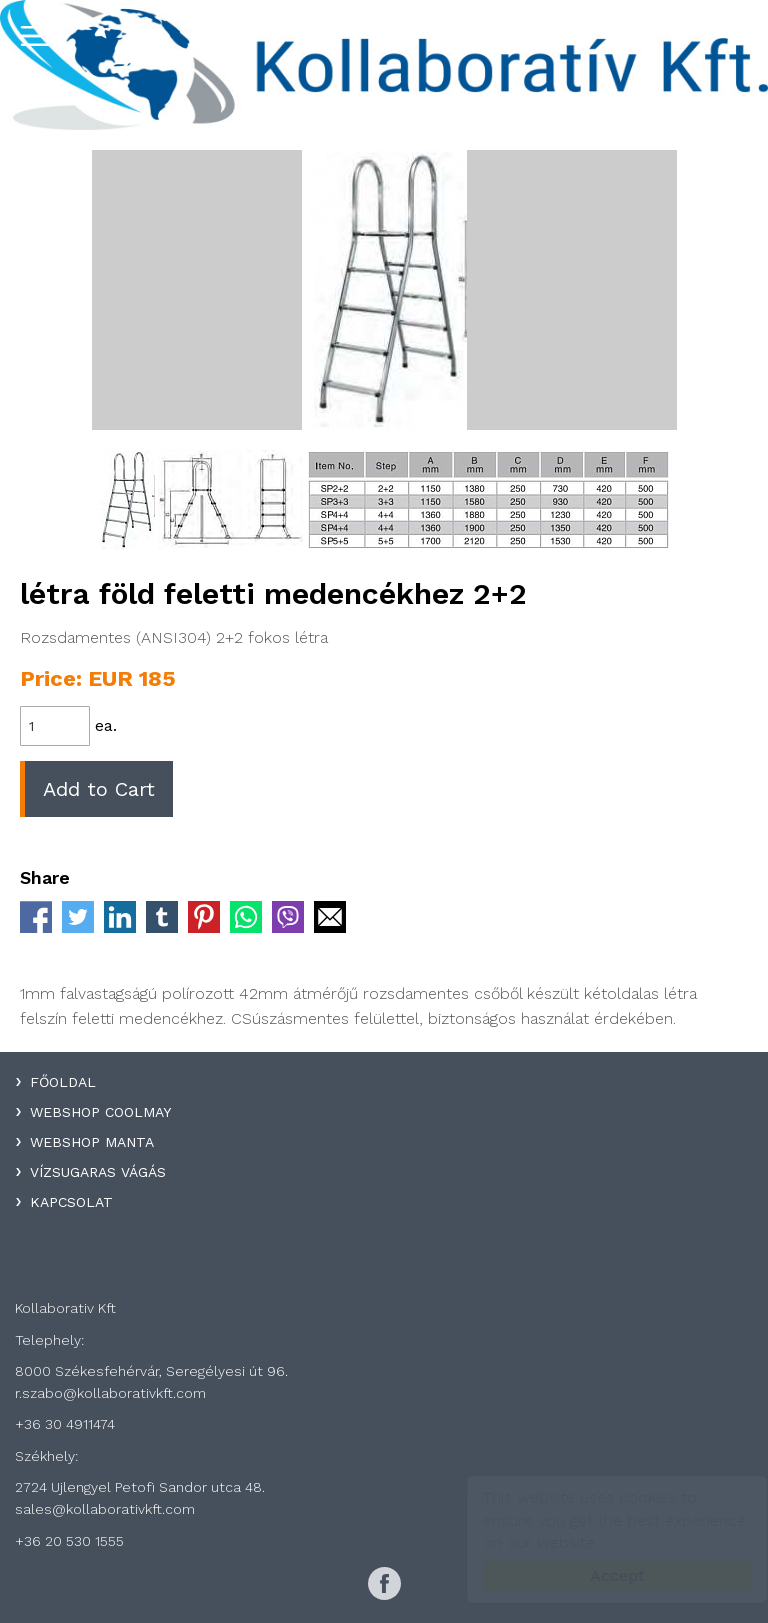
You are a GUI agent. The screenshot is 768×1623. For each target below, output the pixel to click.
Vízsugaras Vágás (98, 1172)
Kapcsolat (71, 1202)
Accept (598, 1575)
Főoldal (63, 1082)
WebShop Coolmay (100, 1112)
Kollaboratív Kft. (384, 65)
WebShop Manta (92, 1142)
